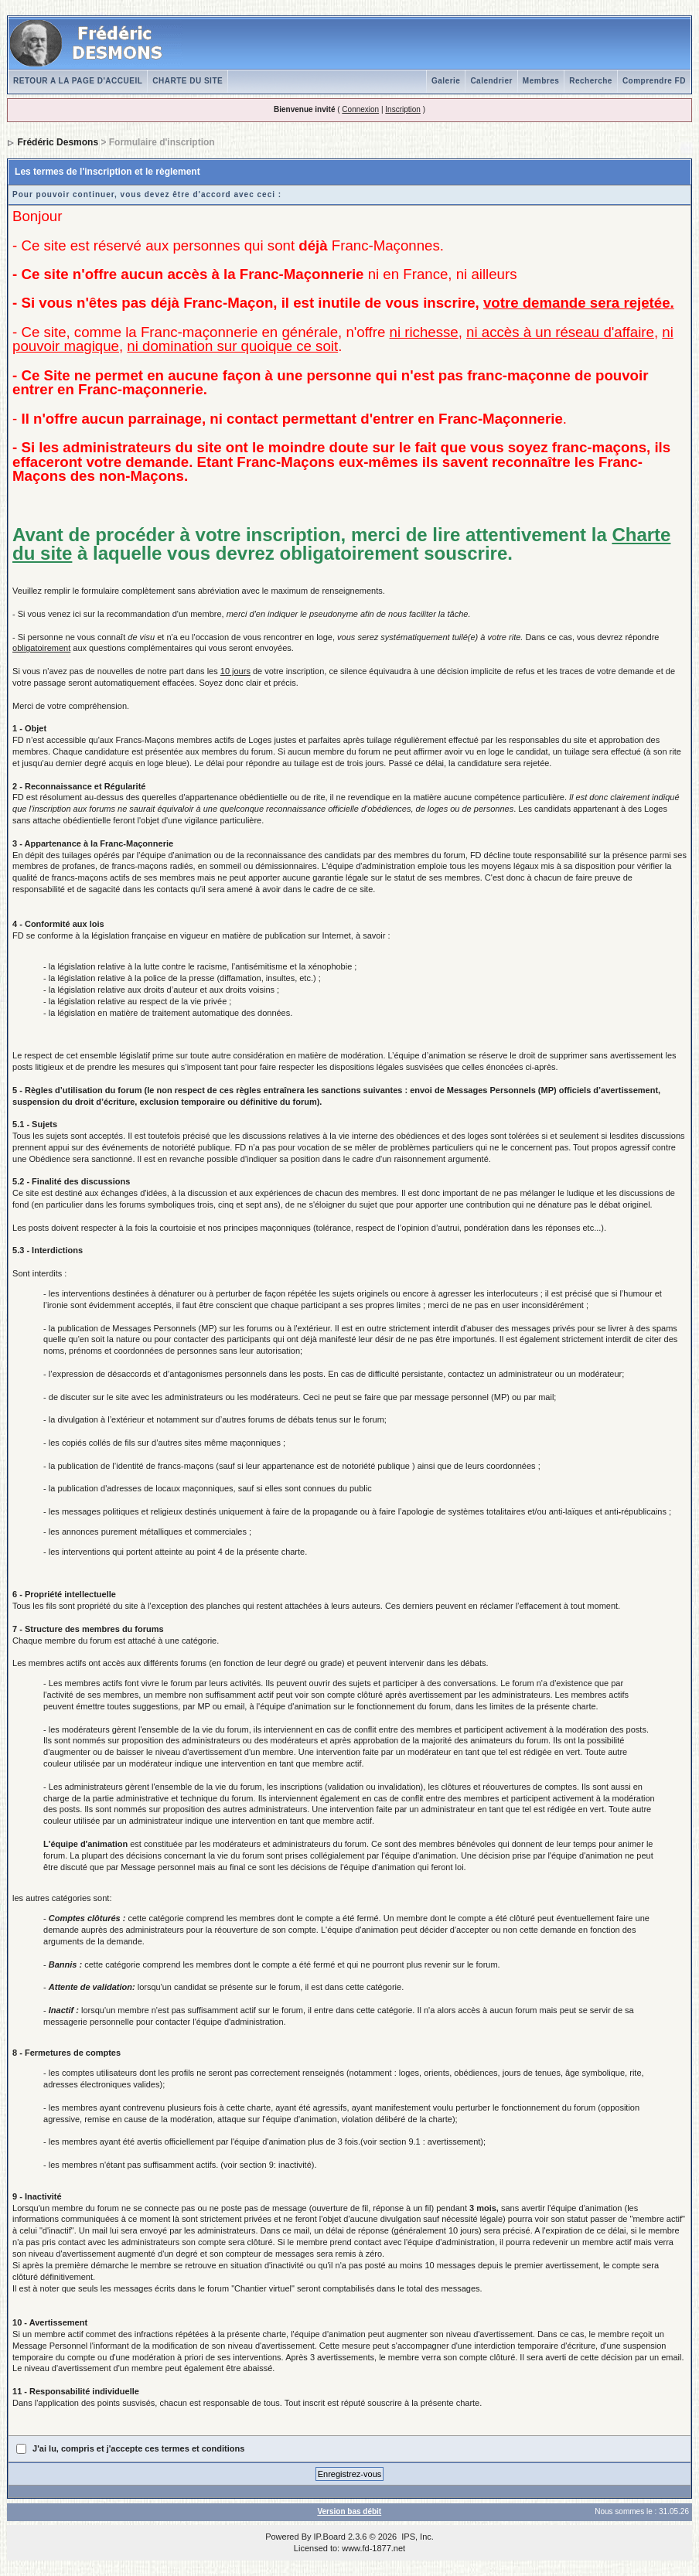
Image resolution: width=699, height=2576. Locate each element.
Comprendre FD (654, 81)
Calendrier (491, 81)
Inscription (403, 109)
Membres (541, 81)
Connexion (360, 109)
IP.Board (330, 2536)
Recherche (590, 81)
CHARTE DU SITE (187, 81)
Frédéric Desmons (57, 142)
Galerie (445, 81)
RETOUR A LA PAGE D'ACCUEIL (77, 81)
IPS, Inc (416, 2536)
